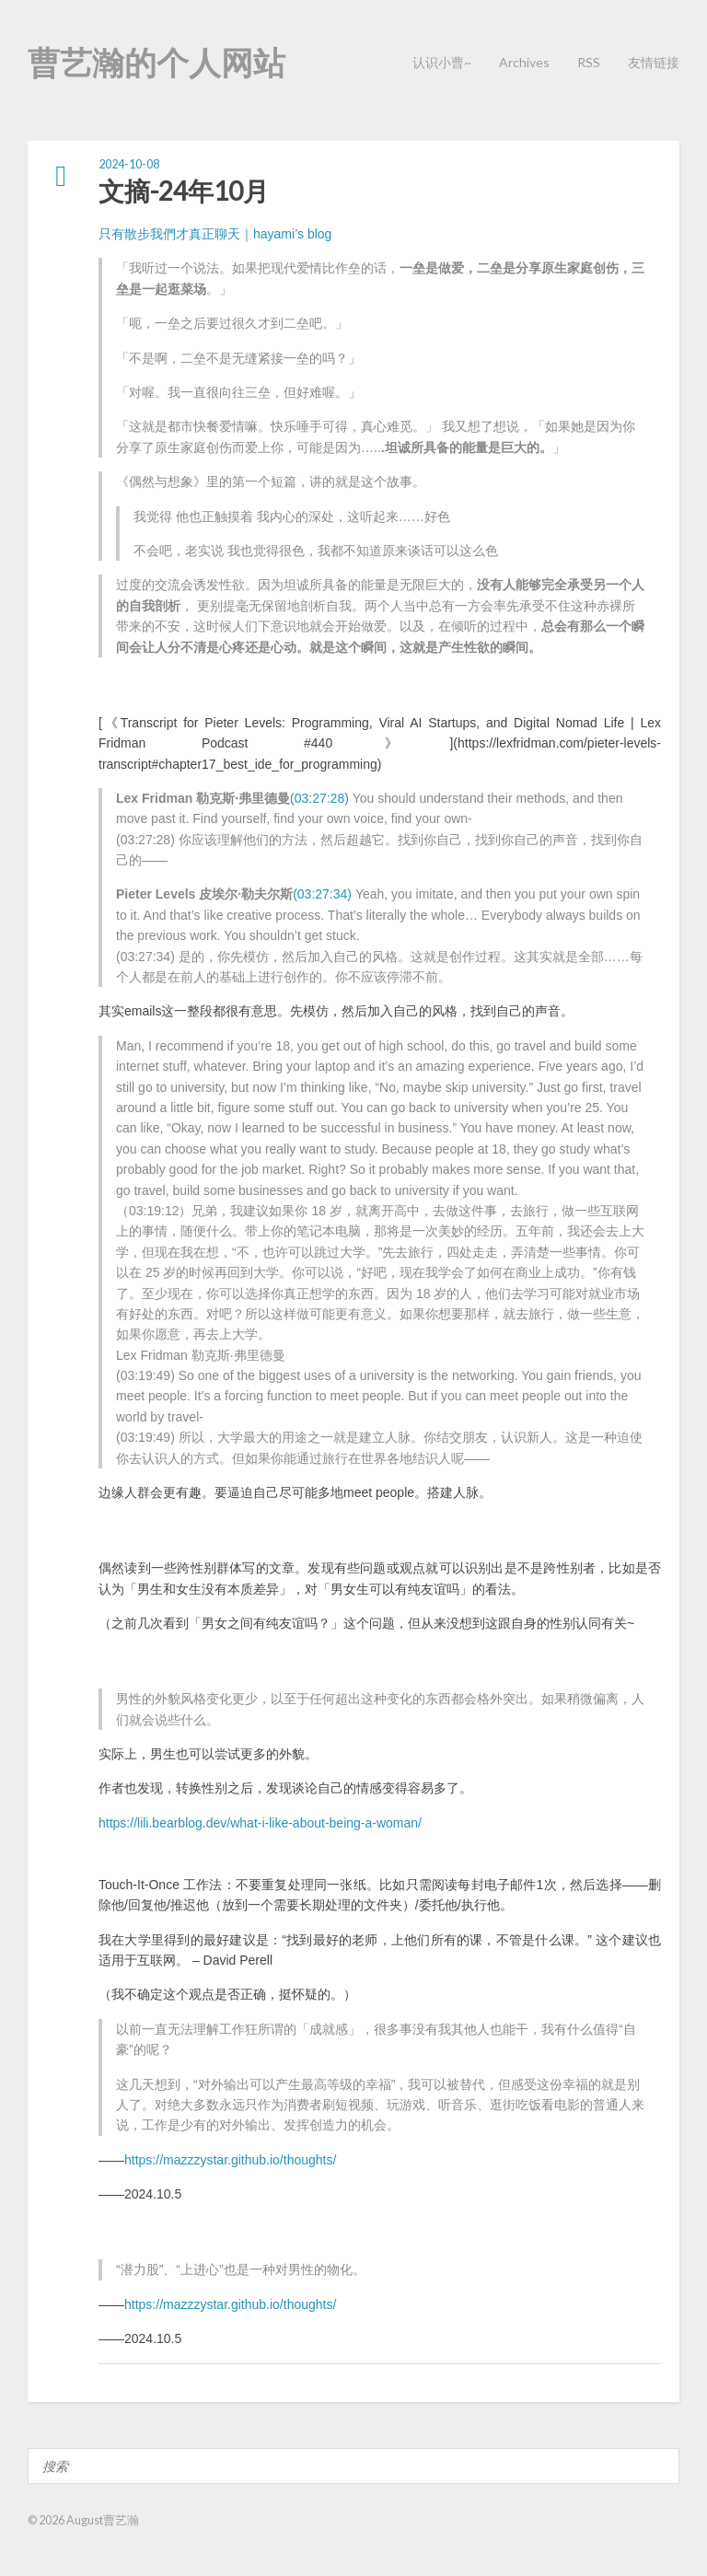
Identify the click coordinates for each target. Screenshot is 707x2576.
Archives (524, 62)
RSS (588, 62)
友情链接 (653, 62)
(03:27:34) (322, 894)
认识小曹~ (441, 62)
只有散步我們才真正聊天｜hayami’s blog (215, 233)
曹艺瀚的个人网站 (156, 61)
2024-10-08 (129, 164)
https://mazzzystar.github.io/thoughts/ (230, 2159)
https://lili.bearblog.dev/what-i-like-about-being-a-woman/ (260, 1823)
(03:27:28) (319, 798)
